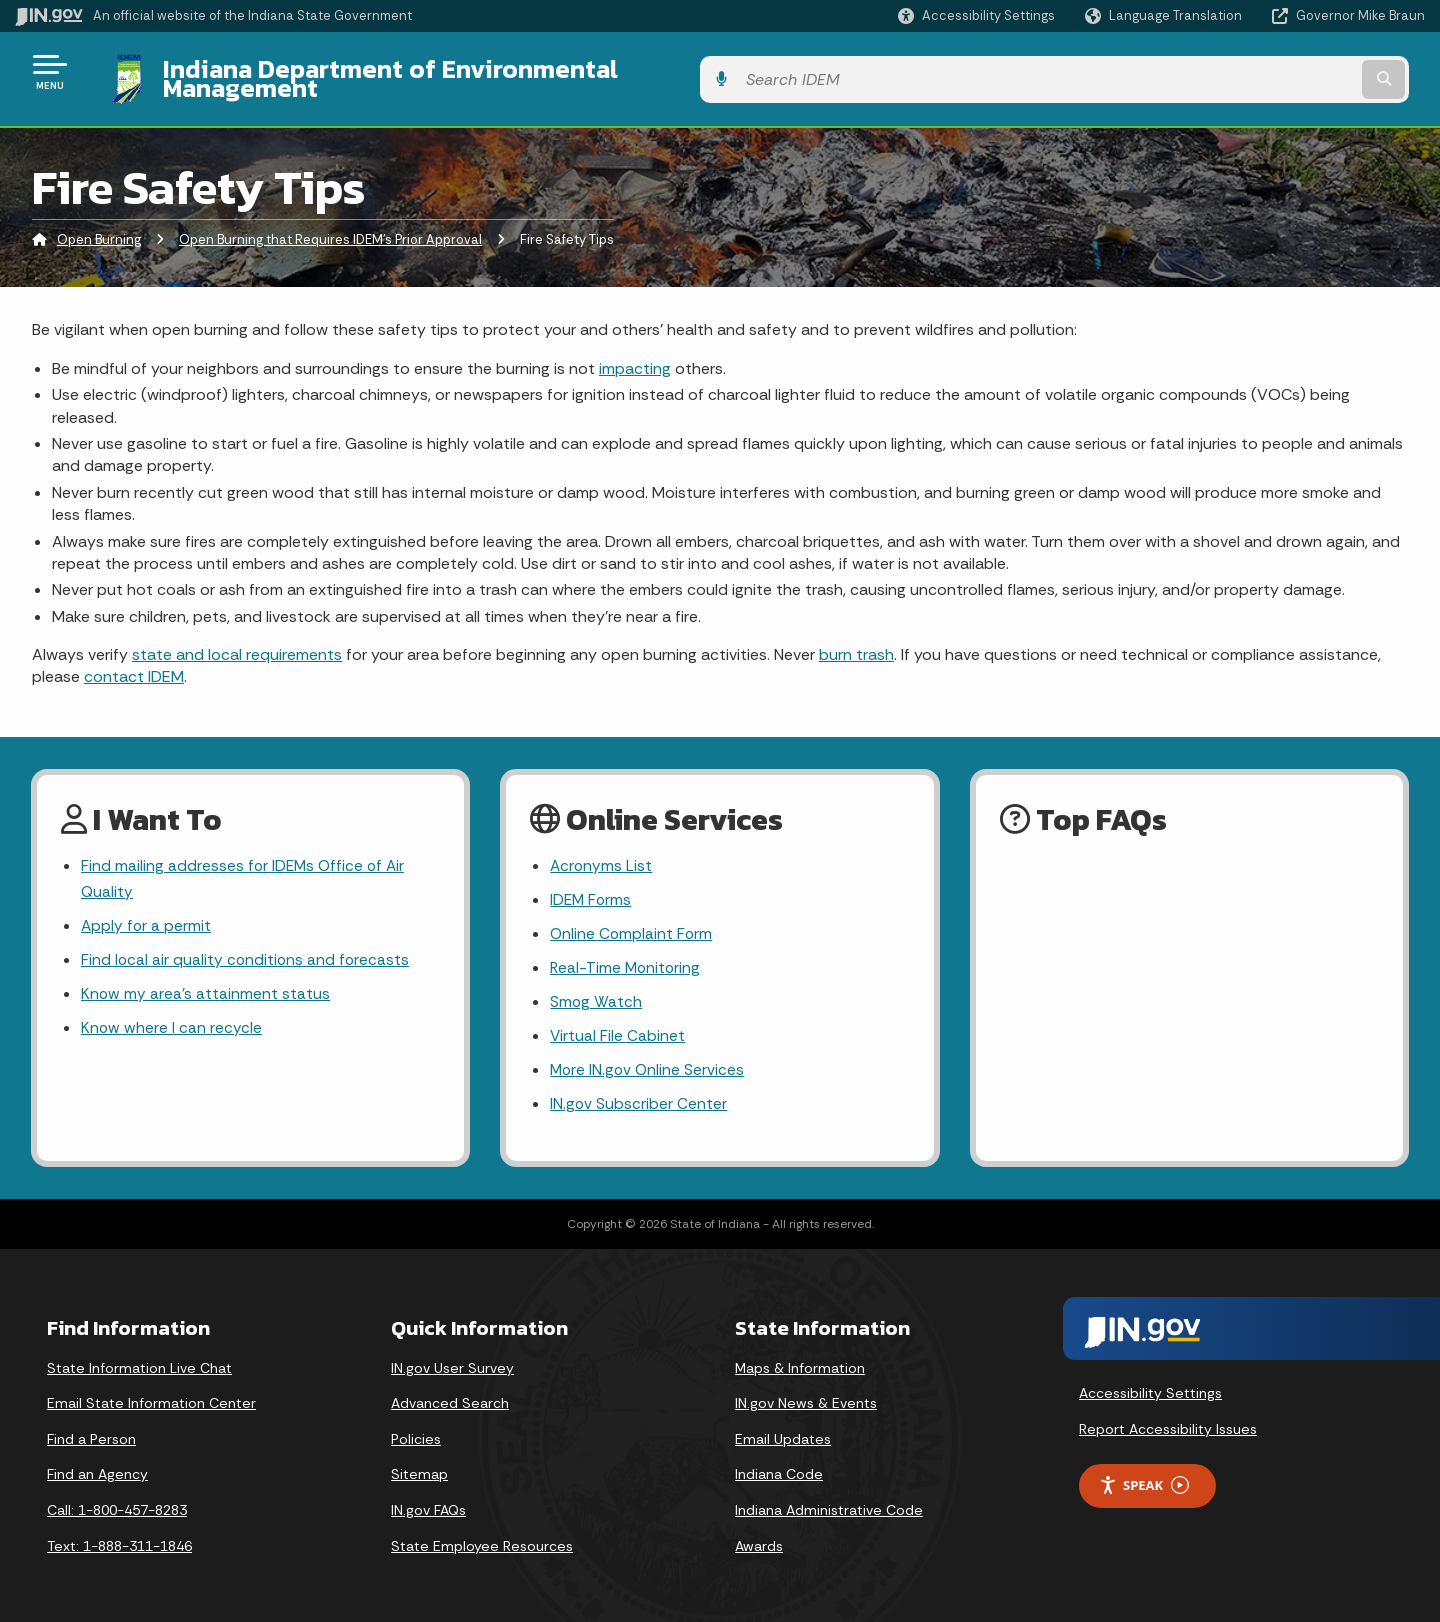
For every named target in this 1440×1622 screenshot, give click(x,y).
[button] (976, 15)
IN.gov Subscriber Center (639, 1097)
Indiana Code (779, 1468)
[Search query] (1262, 71)
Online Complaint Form (632, 921)
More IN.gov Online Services (649, 1062)
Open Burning (99, 224)
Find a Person (91, 1432)
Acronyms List (602, 850)
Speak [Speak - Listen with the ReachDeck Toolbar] (1144, 1478)
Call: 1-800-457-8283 (117, 1503)
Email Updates (783, 1432)
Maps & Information (800, 1361)
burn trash (856, 639)
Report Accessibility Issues (1168, 1423)
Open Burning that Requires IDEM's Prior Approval (330, 224)
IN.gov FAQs (428, 1503)
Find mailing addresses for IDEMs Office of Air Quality (245, 864)
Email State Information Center (151, 1397)
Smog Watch (596, 991)
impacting (635, 352)
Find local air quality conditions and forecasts (247, 948)
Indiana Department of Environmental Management (452, 71)
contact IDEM (134, 661)
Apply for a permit (147, 913)
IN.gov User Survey (452, 1361)
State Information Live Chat (139, 1361)
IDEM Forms (592, 886)
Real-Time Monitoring (627, 956)
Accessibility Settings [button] (1150, 1387)
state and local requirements (237, 639)
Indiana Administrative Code (829, 1503)
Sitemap (419, 1468)
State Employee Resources (482, 1539)
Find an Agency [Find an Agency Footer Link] (97, 1468)
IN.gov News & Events (806, 1397)
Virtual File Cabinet (618, 1026)
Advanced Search (450, 1397)
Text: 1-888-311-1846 (119, 1539)
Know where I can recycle (172, 1018)
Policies (416, 1432)
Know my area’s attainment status (206, 983)
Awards (759, 1539)
